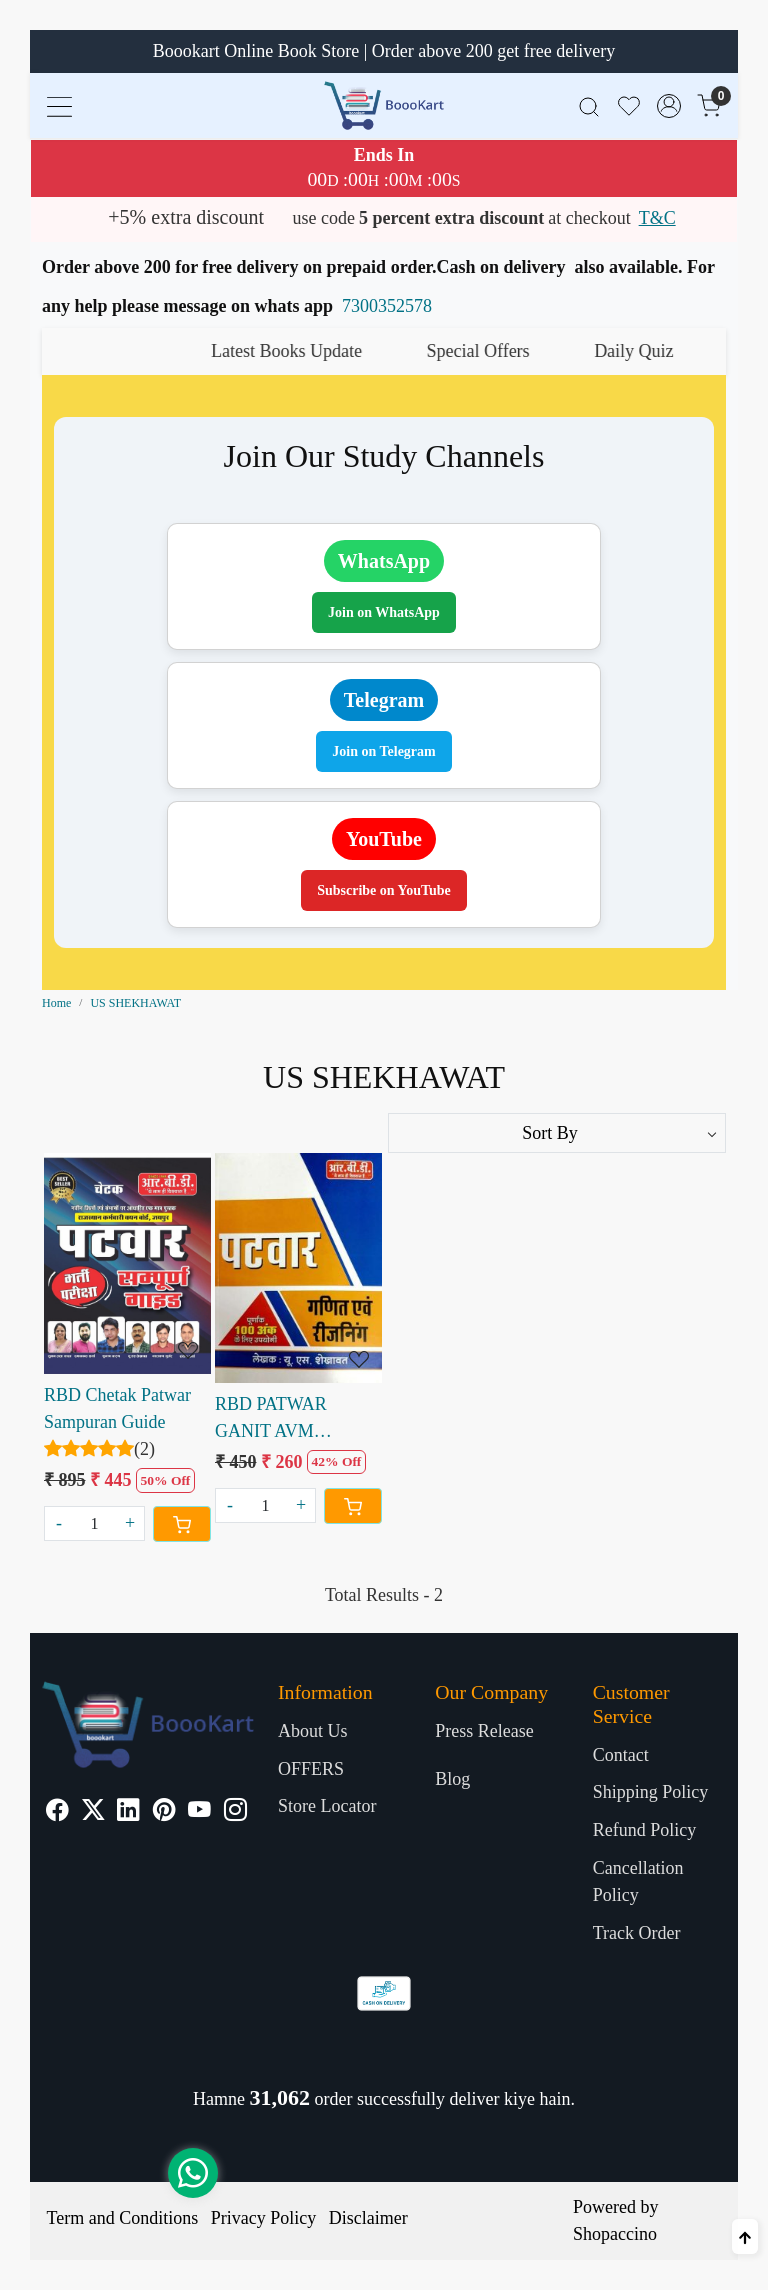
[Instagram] (235, 1812)
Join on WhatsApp (384, 612)
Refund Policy (645, 1830)
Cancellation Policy (638, 1881)
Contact (621, 1755)
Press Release (484, 1731)
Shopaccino (615, 2234)
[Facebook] (57, 1812)
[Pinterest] (164, 1812)
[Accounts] (669, 106)
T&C (657, 218)
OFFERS (311, 1769)
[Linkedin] (128, 1812)
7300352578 (387, 306)
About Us (313, 1731)
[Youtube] (199, 1812)
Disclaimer (368, 2218)
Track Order (637, 1933)
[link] (589, 105)
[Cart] (182, 1524)
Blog (452, 1779)
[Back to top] (745, 2236)
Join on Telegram (383, 751)
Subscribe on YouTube (384, 890)
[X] (93, 1812)
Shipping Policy (651, 1792)
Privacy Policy (264, 2218)
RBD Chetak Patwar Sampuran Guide (117, 1408)
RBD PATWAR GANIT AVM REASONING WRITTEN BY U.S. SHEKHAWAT (288, 1419)
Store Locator (327, 1806)
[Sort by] (557, 1133)
